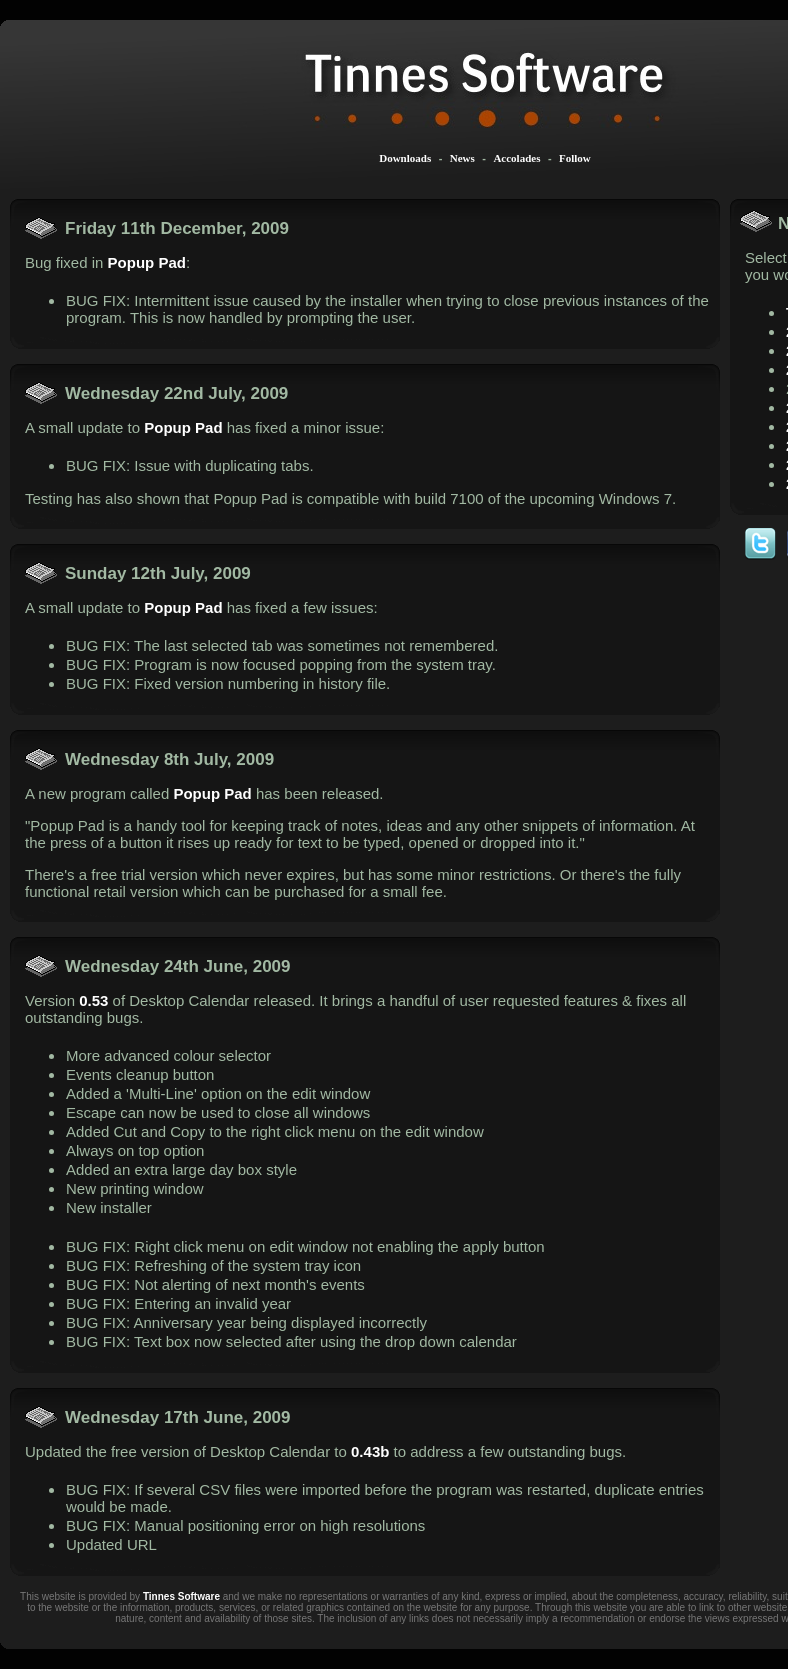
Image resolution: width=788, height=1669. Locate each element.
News (462, 158)
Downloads (405, 158)
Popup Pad (147, 262)
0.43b (370, 1451)
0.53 (93, 1000)
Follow (575, 158)
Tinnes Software (181, 1596)
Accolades (516, 158)
